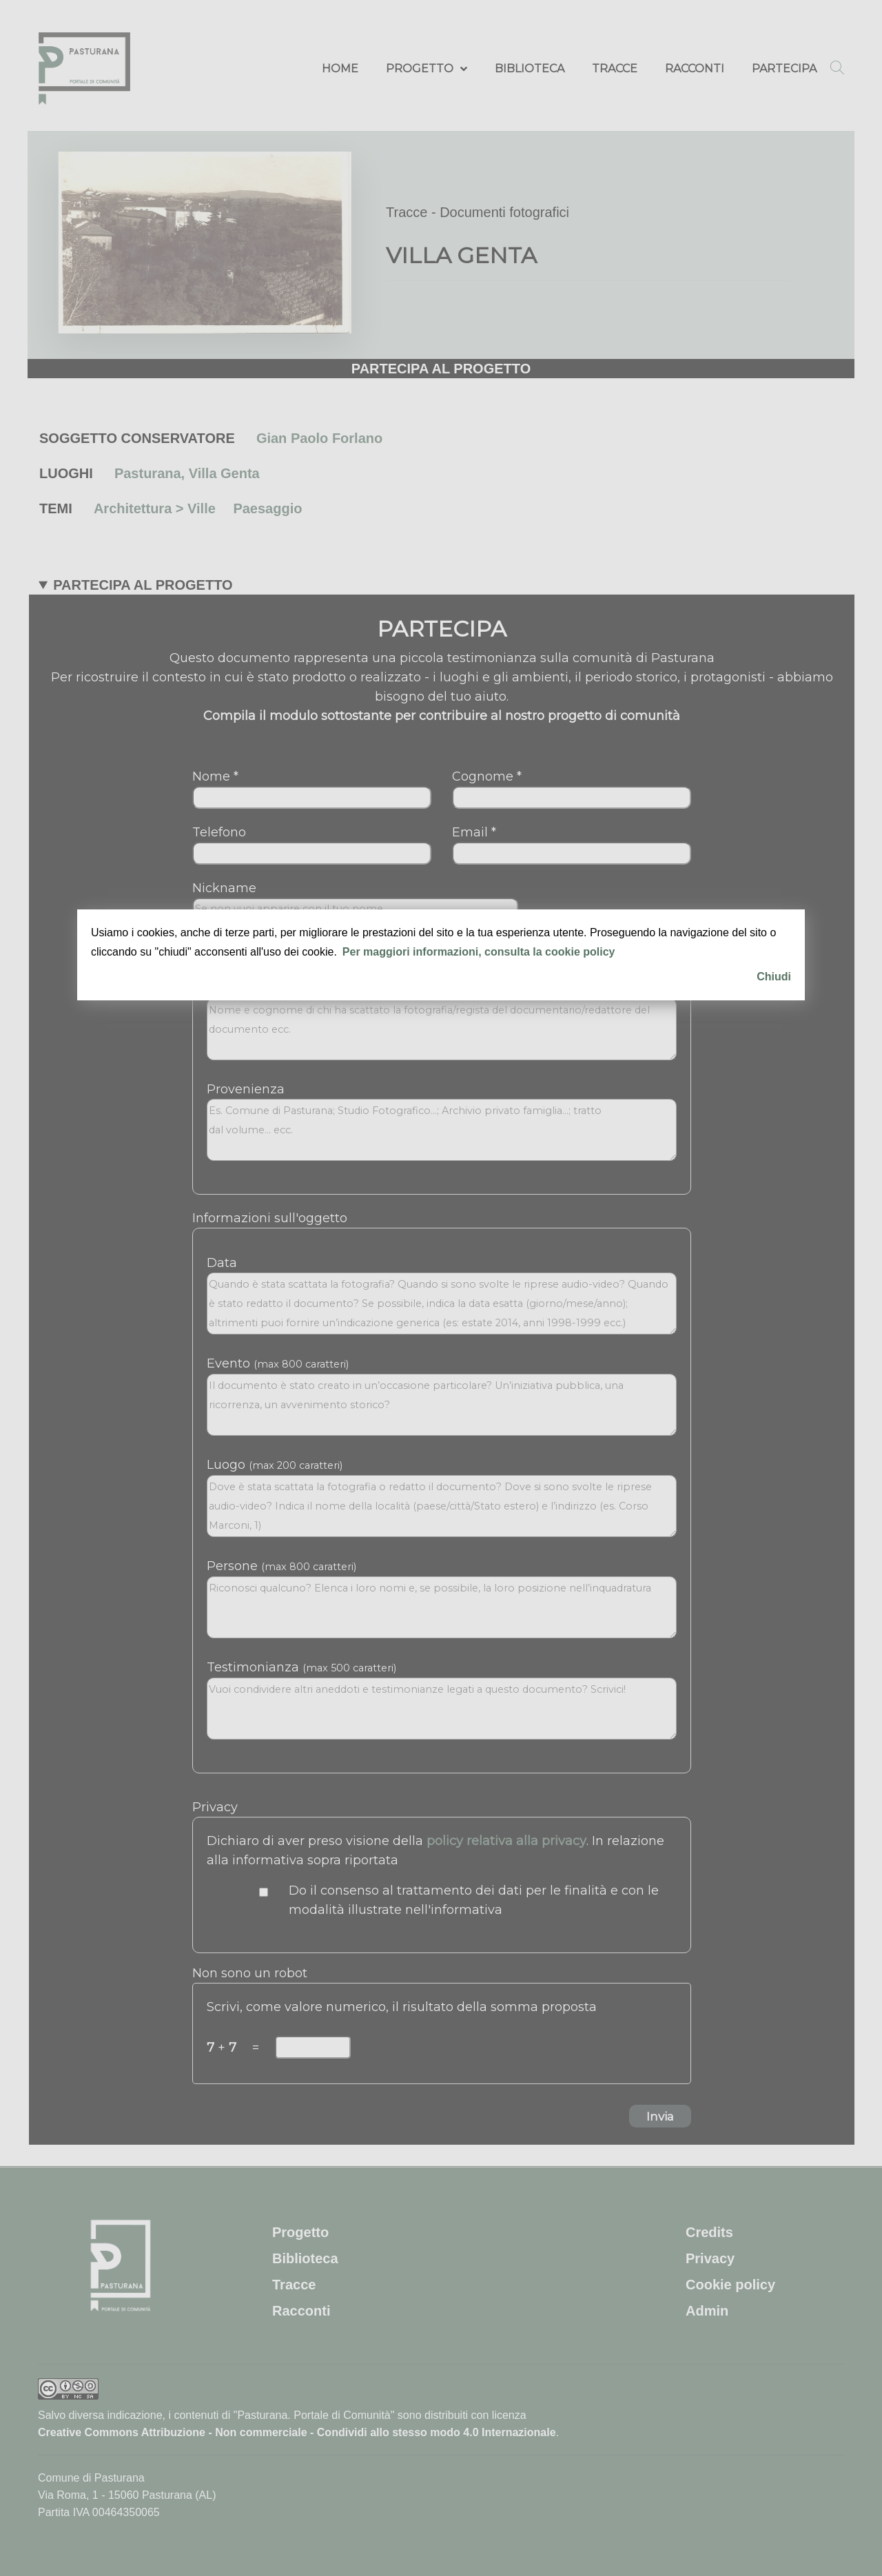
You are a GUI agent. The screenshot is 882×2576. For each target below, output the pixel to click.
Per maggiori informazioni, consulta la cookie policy (478, 952)
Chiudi (774, 976)
